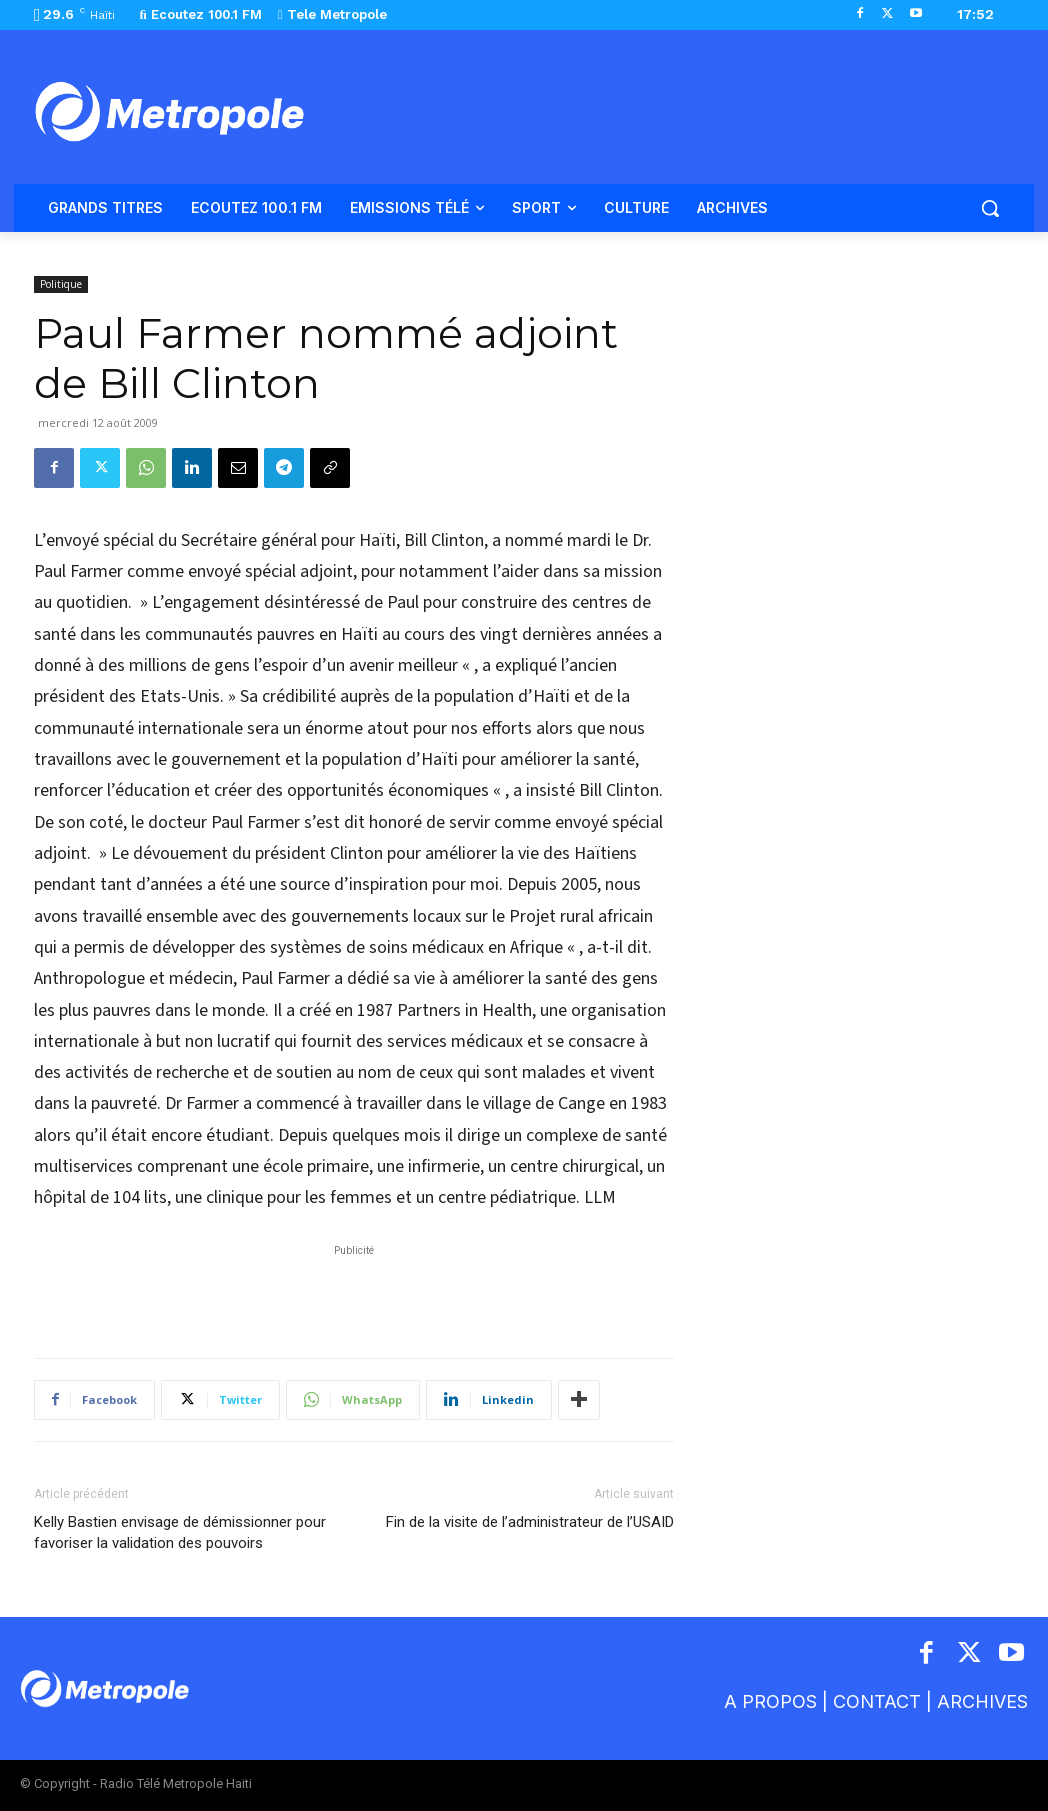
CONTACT (877, 1701)
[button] (990, 208)
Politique (61, 284)
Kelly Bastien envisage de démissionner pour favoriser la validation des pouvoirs (180, 1532)
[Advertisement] (354, 1291)
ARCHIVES (982, 1701)
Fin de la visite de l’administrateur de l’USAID (530, 1522)
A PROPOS (773, 1701)
